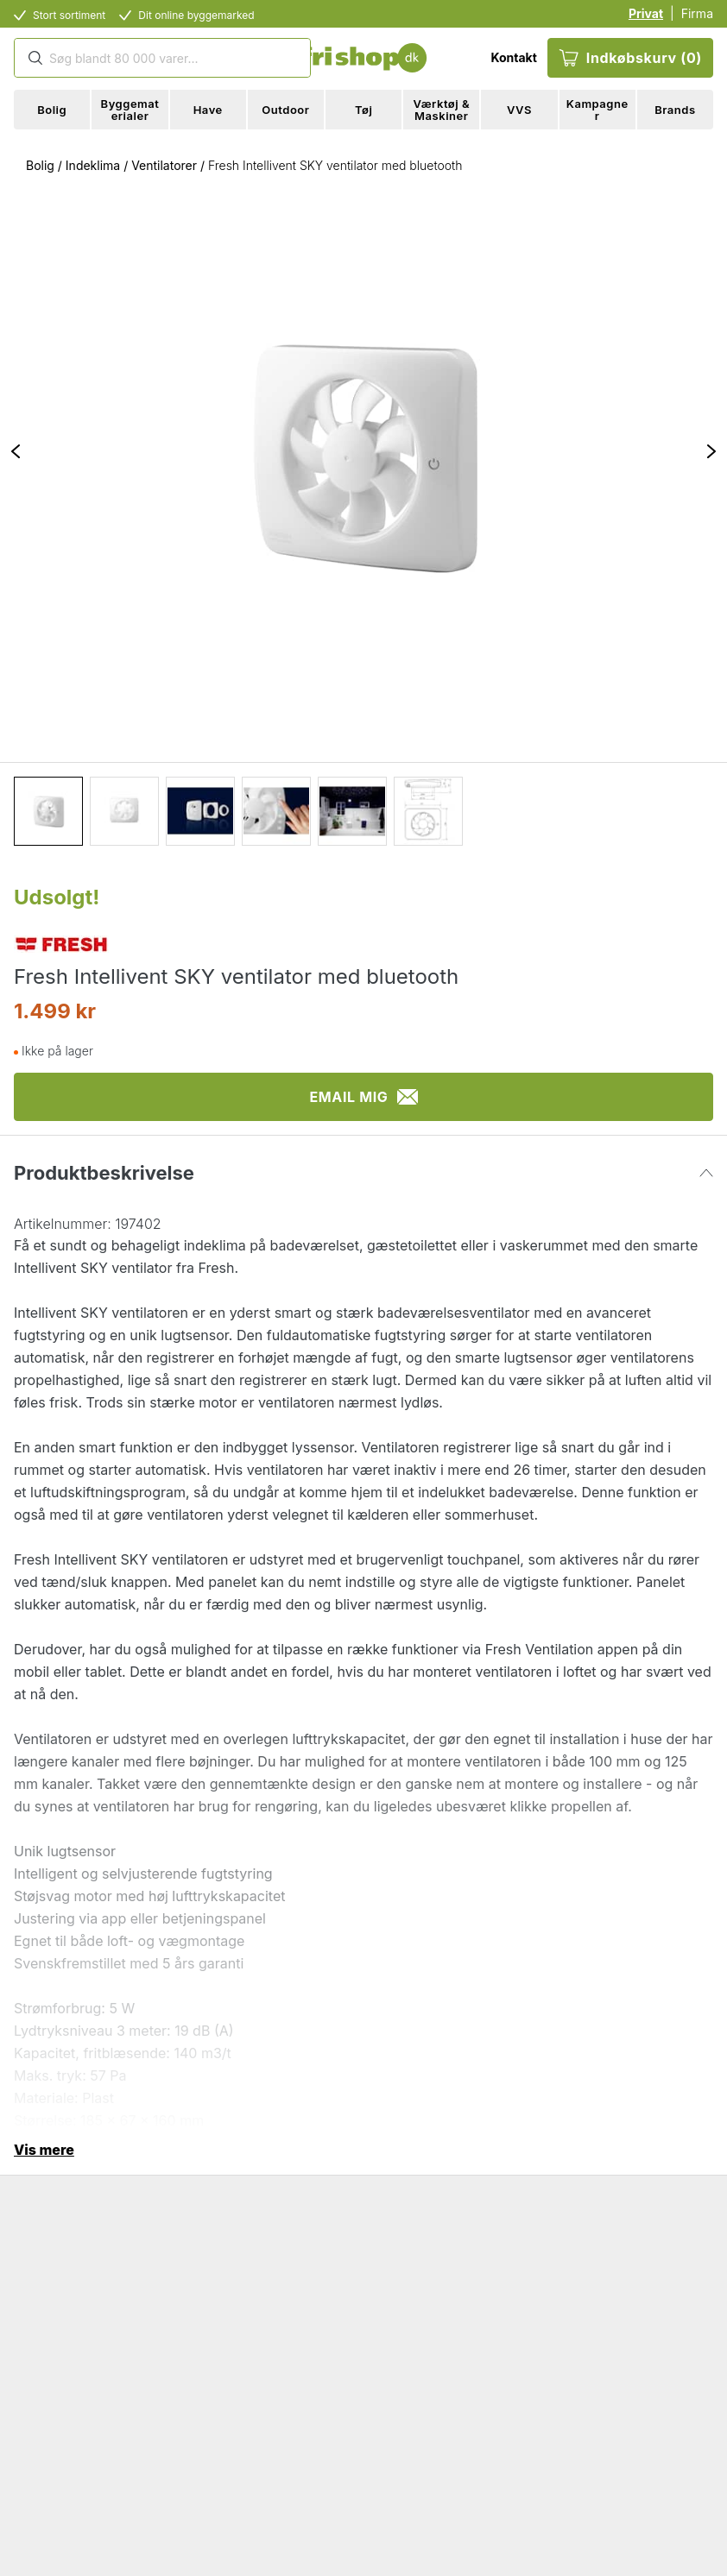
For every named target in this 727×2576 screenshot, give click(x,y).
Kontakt (513, 57)
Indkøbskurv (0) (630, 57)
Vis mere (44, 2149)
